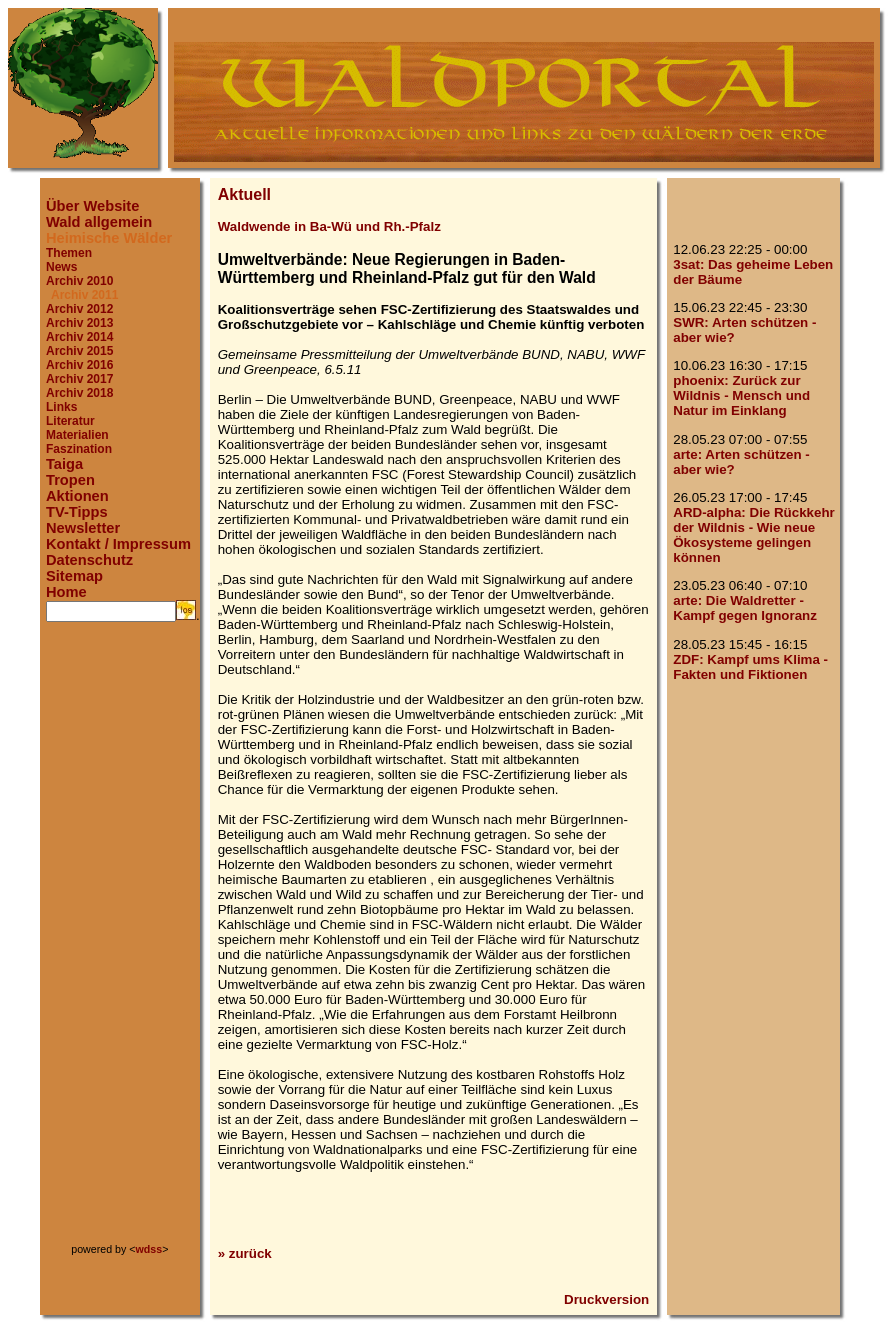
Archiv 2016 (79, 365)
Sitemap (74, 576)
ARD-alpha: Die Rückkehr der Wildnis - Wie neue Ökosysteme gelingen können (753, 535)
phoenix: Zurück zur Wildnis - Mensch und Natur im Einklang (741, 395)
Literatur (70, 421)
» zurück (245, 1253)
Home (66, 592)
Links (61, 407)
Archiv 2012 (79, 309)
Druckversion (606, 1299)
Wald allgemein (99, 222)
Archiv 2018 (79, 393)
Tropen (70, 480)
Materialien (77, 435)
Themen (69, 253)
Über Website (92, 206)
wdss (149, 1249)
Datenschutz (89, 560)
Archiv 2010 (79, 281)
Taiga (64, 464)
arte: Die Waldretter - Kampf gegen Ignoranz (745, 608)
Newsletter (83, 528)
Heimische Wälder (109, 238)
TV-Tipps (77, 512)
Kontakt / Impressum (118, 544)
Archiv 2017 (79, 379)
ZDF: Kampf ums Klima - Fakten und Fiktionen (750, 667)
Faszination (79, 449)
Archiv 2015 (79, 351)
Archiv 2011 (84, 295)
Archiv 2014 (79, 337)
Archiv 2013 (79, 323)
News (61, 267)
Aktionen (77, 496)
